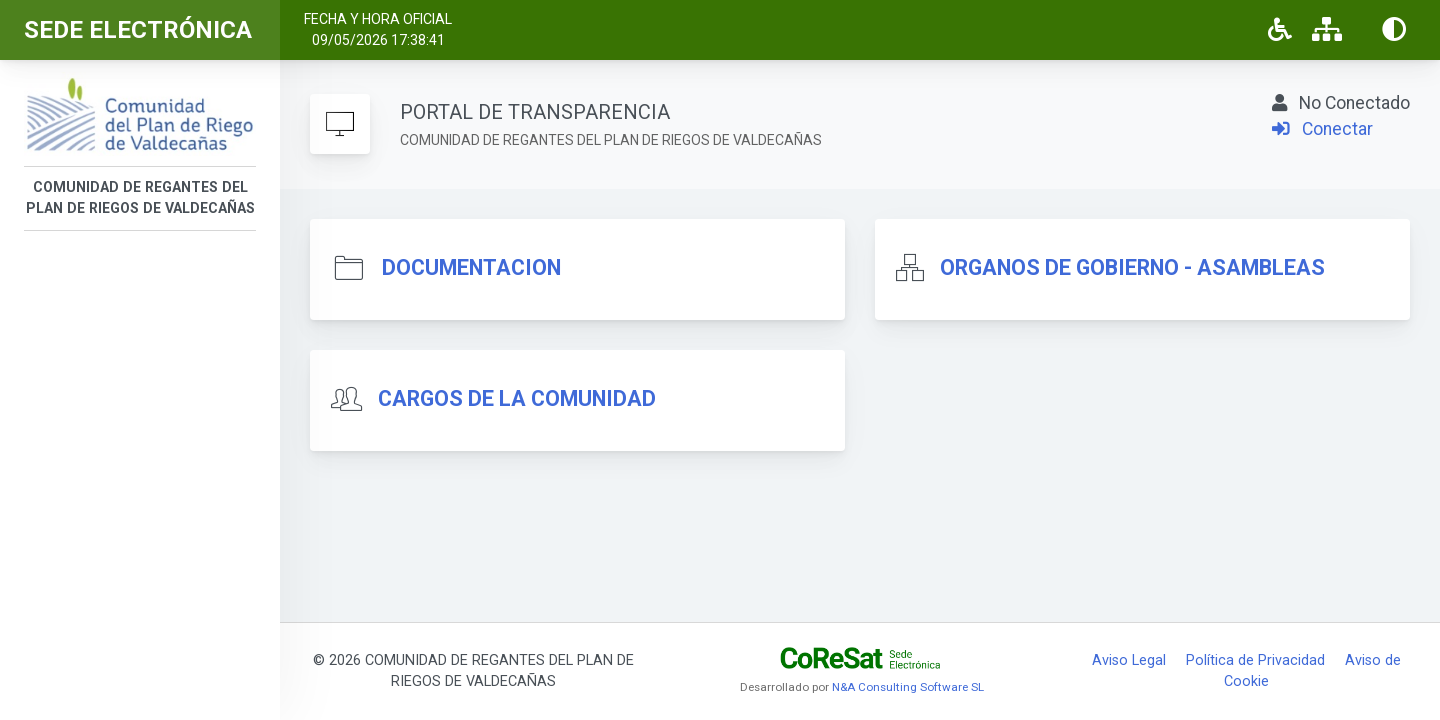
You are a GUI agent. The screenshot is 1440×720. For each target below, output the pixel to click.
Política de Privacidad (1255, 660)
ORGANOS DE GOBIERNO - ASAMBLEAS (1132, 267)
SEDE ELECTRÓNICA (138, 30)
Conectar (1322, 129)
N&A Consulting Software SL (908, 687)
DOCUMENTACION (471, 267)
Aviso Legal (1129, 660)
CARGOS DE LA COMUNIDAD (517, 398)
